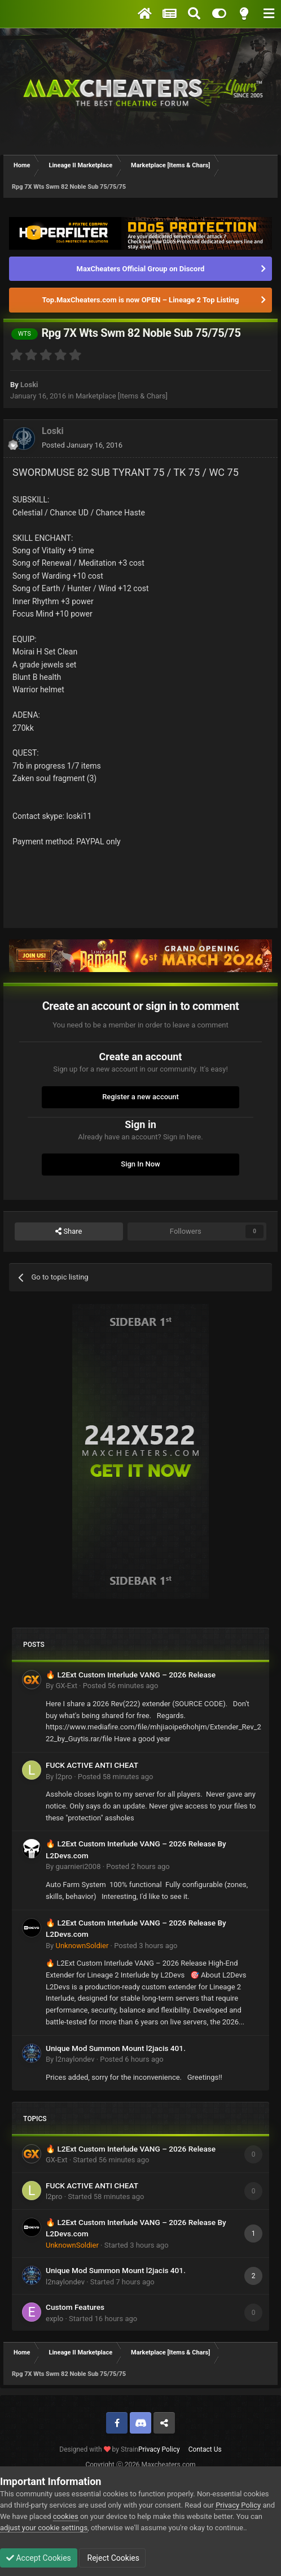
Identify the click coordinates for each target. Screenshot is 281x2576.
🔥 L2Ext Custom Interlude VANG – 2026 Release (131, 1674)
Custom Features (75, 2307)
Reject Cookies (112, 2557)
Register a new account (140, 1096)
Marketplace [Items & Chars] (122, 396)
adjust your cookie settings (43, 2527)
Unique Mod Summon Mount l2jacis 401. (116, 2048)
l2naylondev (74, 2059)
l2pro (63, 1776)
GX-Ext (66, 1685)
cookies (65, 2516)
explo (54, 2318)
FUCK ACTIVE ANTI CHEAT (92, 1765)
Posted (82, 445)
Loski (29, 384)
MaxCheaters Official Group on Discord (141, 268)
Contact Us (205, 2449)
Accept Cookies (38, 2557)
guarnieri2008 (77, 1866)
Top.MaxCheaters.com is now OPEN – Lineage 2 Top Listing (140, 300)
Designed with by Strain (98, 2449)
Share (68, 1231)
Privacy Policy (159, 2449)
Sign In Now (140, 1164)
